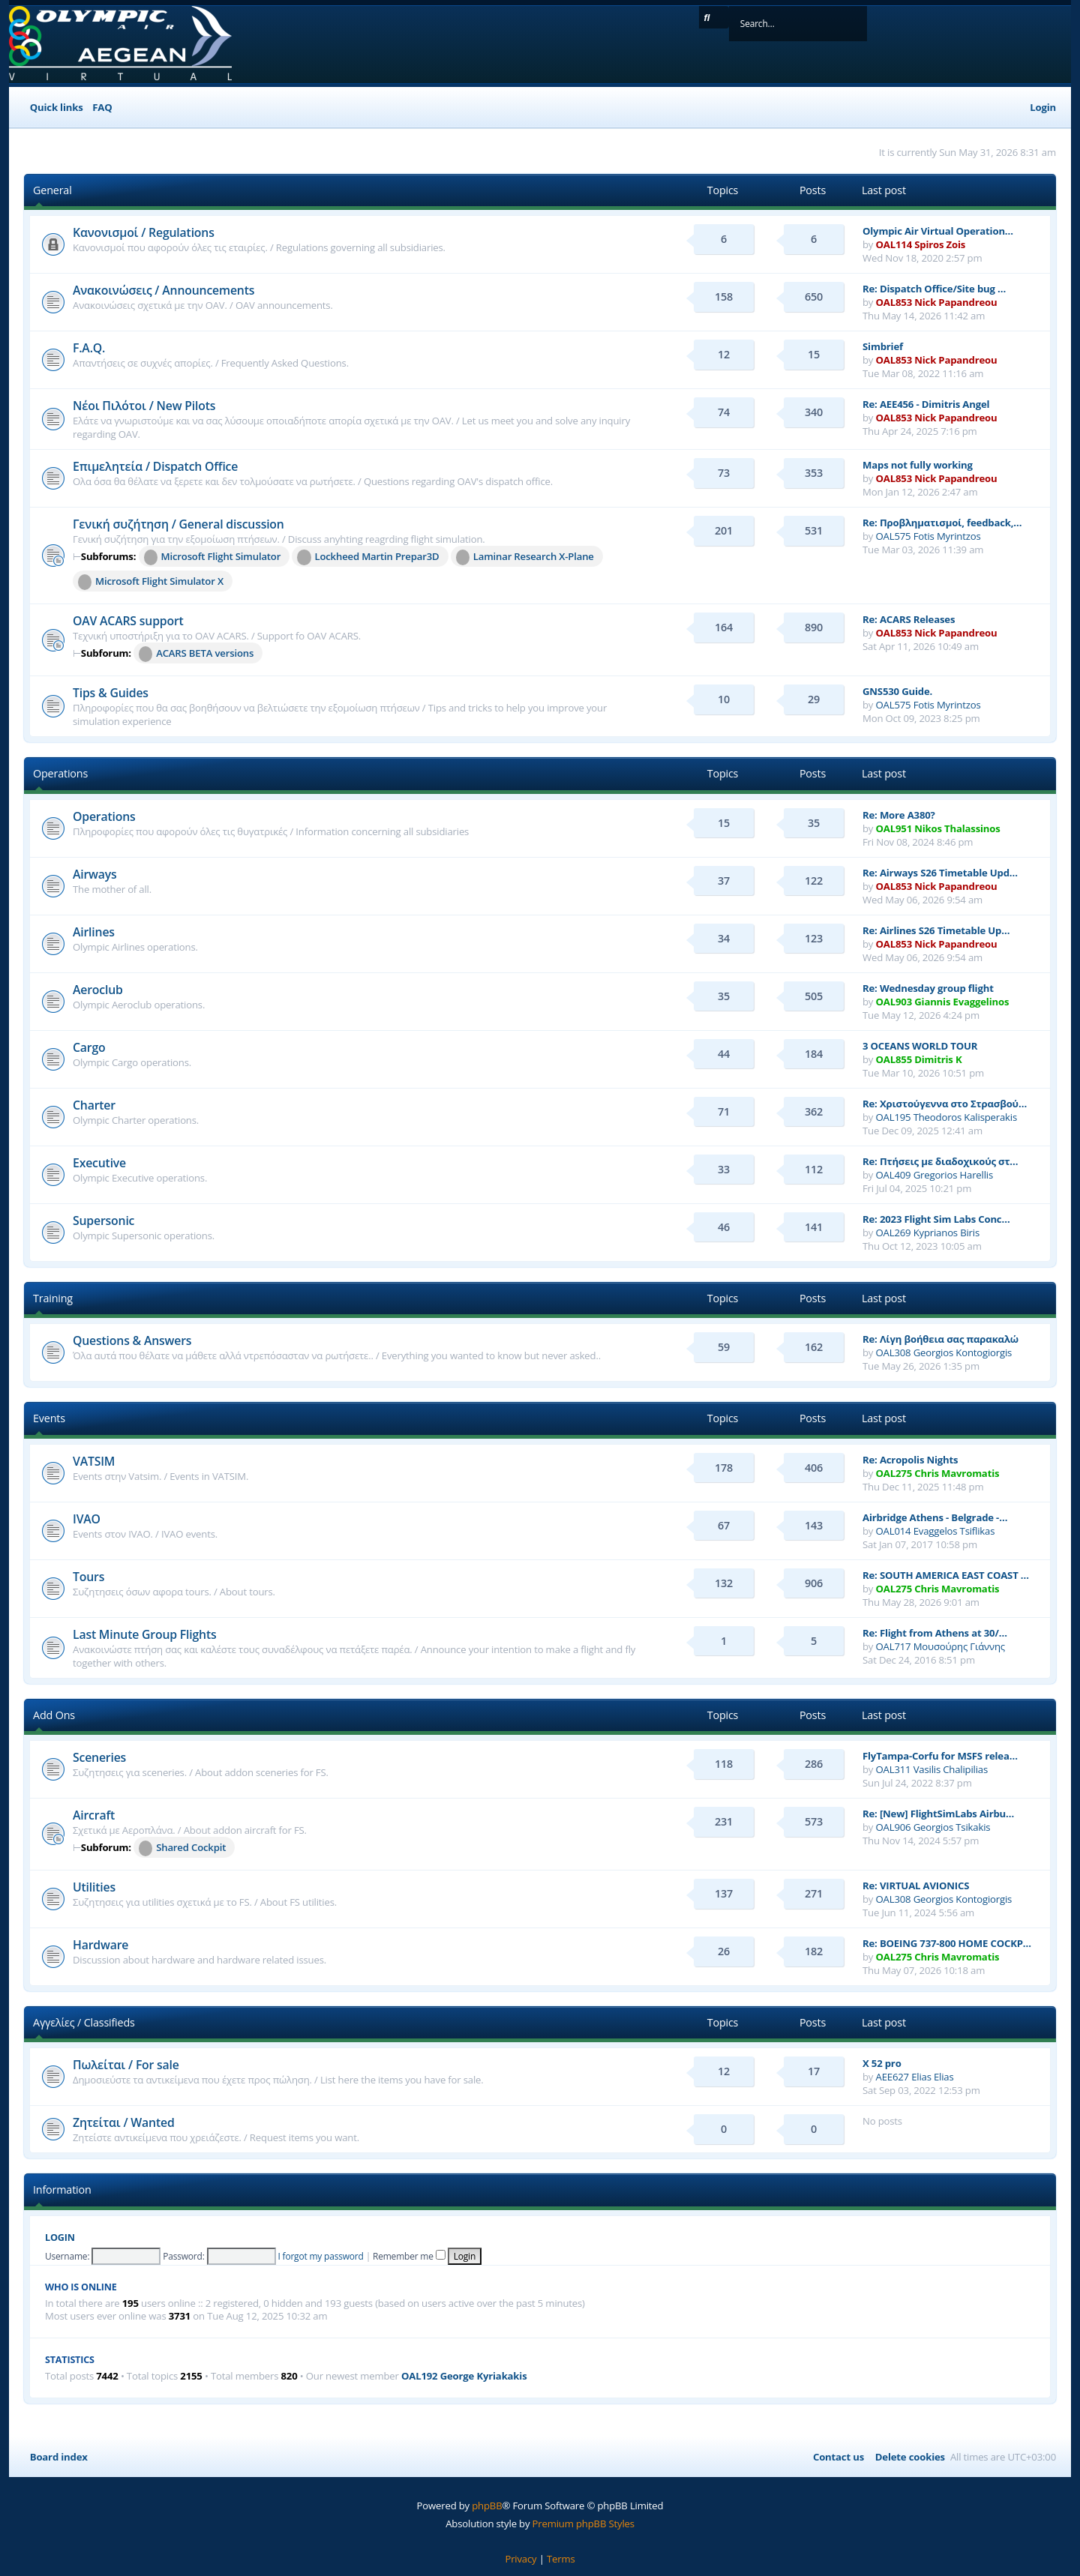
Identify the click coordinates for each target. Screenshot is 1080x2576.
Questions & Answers (132, 1340)
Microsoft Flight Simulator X (151, 582)
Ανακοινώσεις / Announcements (163, 290)
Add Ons (54, 1715)
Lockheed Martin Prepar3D (368, 557)
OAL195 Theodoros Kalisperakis (947, 1117)
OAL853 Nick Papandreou (937, 302)
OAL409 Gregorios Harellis (934, 1175)
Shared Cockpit (182, 1848)
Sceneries (99, 1757)
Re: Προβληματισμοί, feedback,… (942, 522)
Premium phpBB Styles (583, 2523)
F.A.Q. (89, 348)
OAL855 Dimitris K (919, 1059)
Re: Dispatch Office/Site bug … (934, 288)
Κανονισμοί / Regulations (143, 232)
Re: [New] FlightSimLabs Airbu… (938, 1813)
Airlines (94, 932)
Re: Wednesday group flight (928, 988)
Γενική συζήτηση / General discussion (178, 524)
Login (60, 2237)
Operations (60, 773)
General (52, 190)
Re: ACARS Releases (908, 619)
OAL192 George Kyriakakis (464, 2376)
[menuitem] (99, 107)
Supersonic (103, 1220)
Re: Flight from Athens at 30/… (934, 1633)
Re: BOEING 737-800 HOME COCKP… (946, 1943)
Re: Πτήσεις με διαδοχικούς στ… (940, 1161)
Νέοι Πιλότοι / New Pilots (144, 405)
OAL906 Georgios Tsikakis (933, 1827)
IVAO (86, 1519)
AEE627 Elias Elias (915, 2076)
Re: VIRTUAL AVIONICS (915, 1885)
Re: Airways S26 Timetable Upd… (940, 872)
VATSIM (94, 1461)
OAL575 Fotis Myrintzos (928, 536)
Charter (94, 1105)
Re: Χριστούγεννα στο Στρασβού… (944, 1103)
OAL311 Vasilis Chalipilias (932, 1769)
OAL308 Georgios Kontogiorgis (944, 1352)
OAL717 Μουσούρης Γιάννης (941, 1646)
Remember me (409, 2256)
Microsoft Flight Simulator (212, 557)
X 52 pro (882, 2063)
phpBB (487, 2505)
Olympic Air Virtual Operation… (937, 231)
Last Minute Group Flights (145, 1634)
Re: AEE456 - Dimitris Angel (925, 404)
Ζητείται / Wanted (124, 2122)
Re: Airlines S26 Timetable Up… (936, 930)
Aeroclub (98, 989)
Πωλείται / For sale (126, 2064)
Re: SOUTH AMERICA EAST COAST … (945, 1575)
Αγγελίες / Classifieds (84, 2022)
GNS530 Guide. (897, 691)
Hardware (100, 1944)
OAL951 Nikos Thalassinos (938, 828)
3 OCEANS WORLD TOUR (919, 1046)
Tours (88, 1576)
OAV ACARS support (128, 621)
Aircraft (94, 1815)
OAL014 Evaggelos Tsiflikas (935, 1531)
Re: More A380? (898, 815)
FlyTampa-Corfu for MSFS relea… (940, 1756)
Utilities (94, 1887)
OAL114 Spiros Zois (921, 244)
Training (53, 1298)
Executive (99, 1163)
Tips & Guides (110, 692)
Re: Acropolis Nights (910, 1459)
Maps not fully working (917, 465)
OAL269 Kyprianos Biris (928, 1232)
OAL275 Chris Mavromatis (938, 1473)
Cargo (89, 1047)
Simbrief (882, 346)
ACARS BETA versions (196, 654)
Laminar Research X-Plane (525, 557)
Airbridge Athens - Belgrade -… (934, 1517)
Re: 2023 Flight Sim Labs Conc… (936, 1219)
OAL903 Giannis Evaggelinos (943, 1001)
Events (49, 1418)
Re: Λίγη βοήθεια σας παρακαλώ (940, 1339)
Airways (95, 874)
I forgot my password (320, 2256)
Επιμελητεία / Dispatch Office (155, 466)
